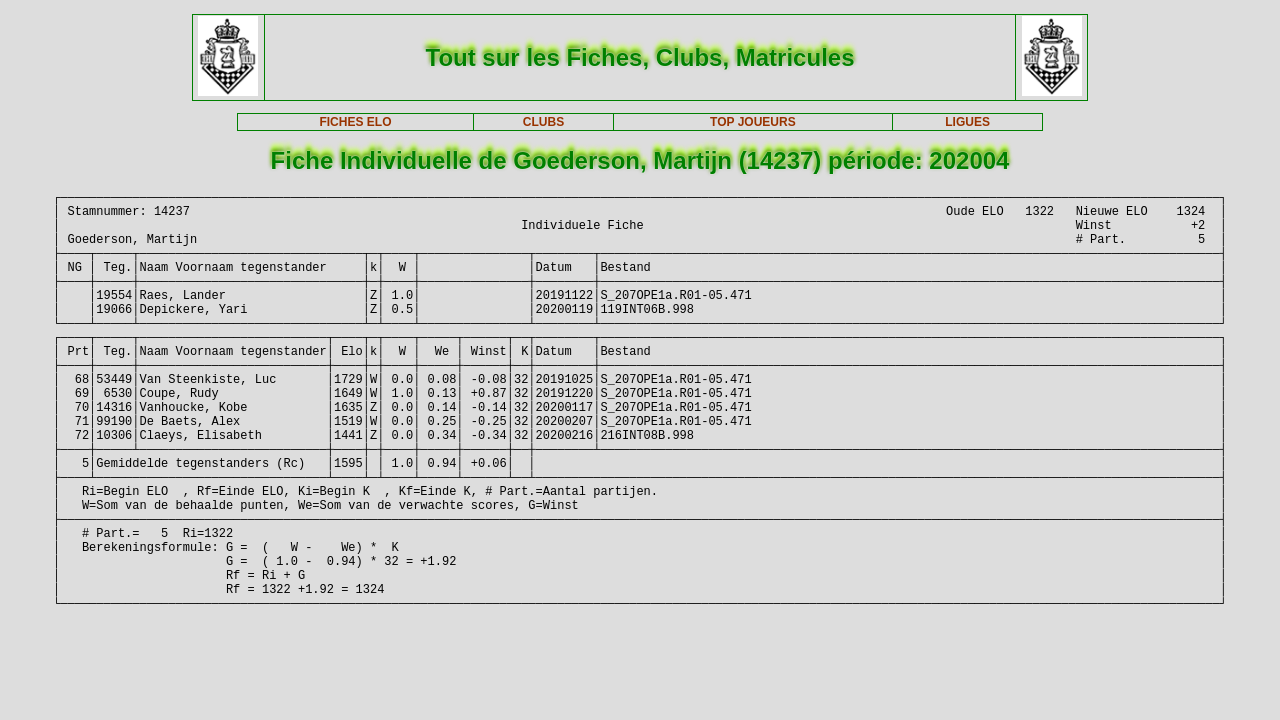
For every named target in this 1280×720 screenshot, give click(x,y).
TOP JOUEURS (753, 122)
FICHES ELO (355, 122)
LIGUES (967, 122)
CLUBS (543, 122)
